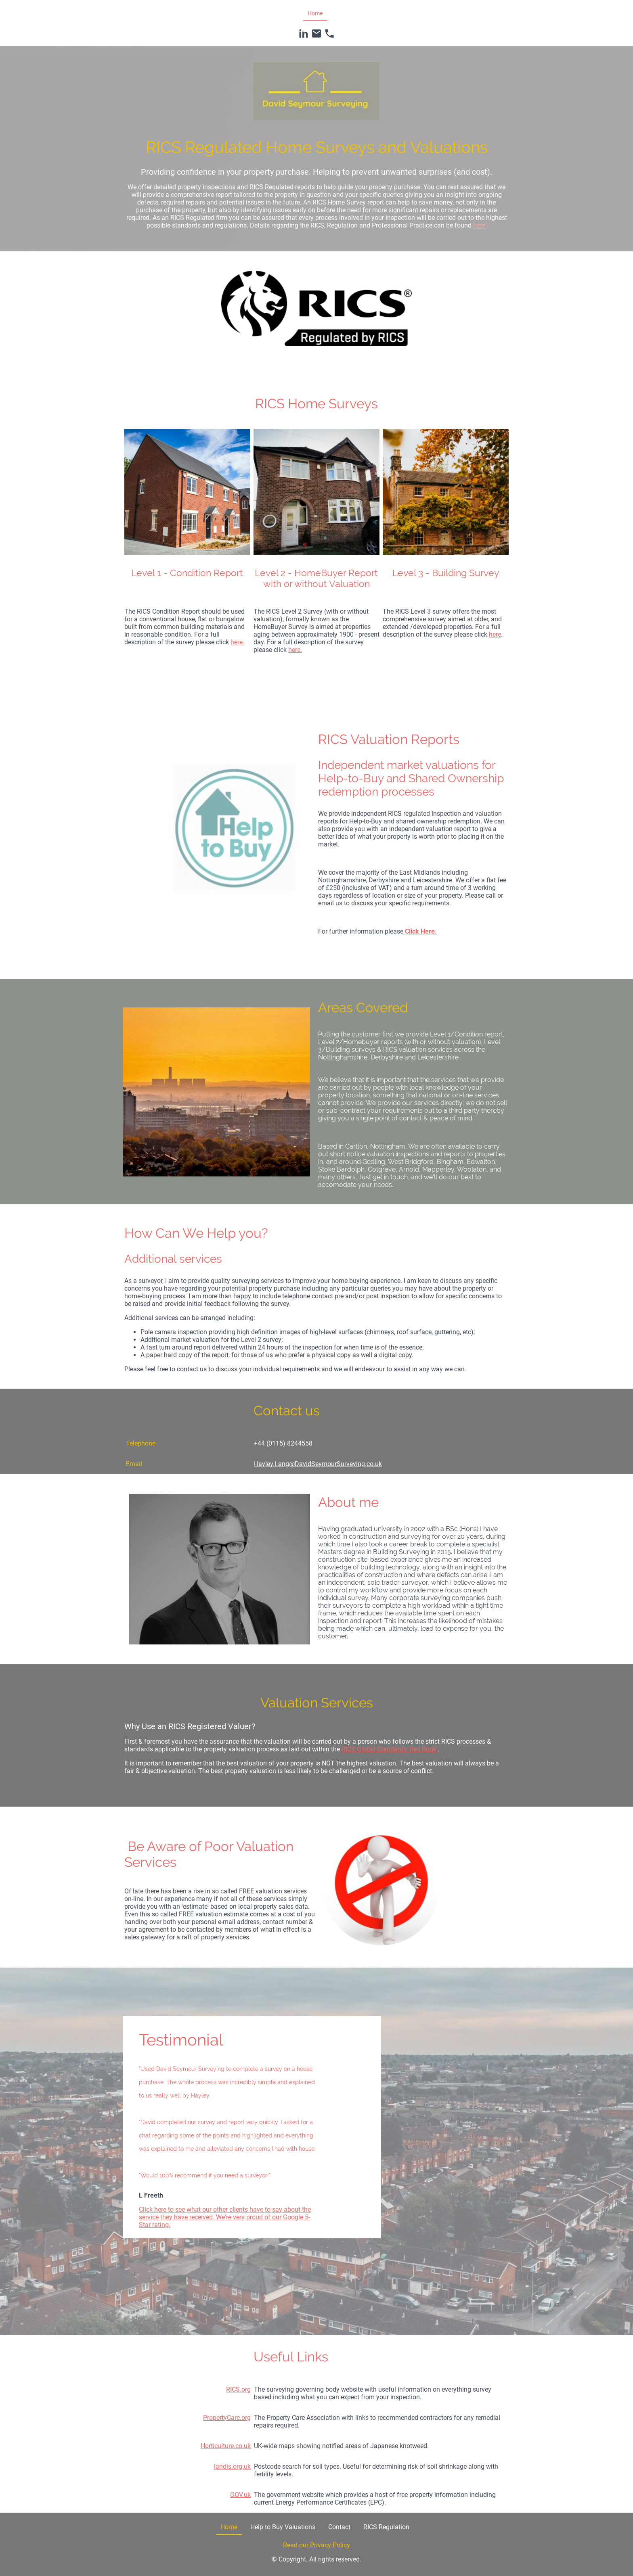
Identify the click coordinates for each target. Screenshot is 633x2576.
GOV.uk (240, 2495)
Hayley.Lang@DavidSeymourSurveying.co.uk (318, 1464)
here (495, 634)
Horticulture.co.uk (226, 2446)
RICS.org (238, 2389)
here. (237, 642)
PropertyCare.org (227, 2417)
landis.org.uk (232, 2466)
